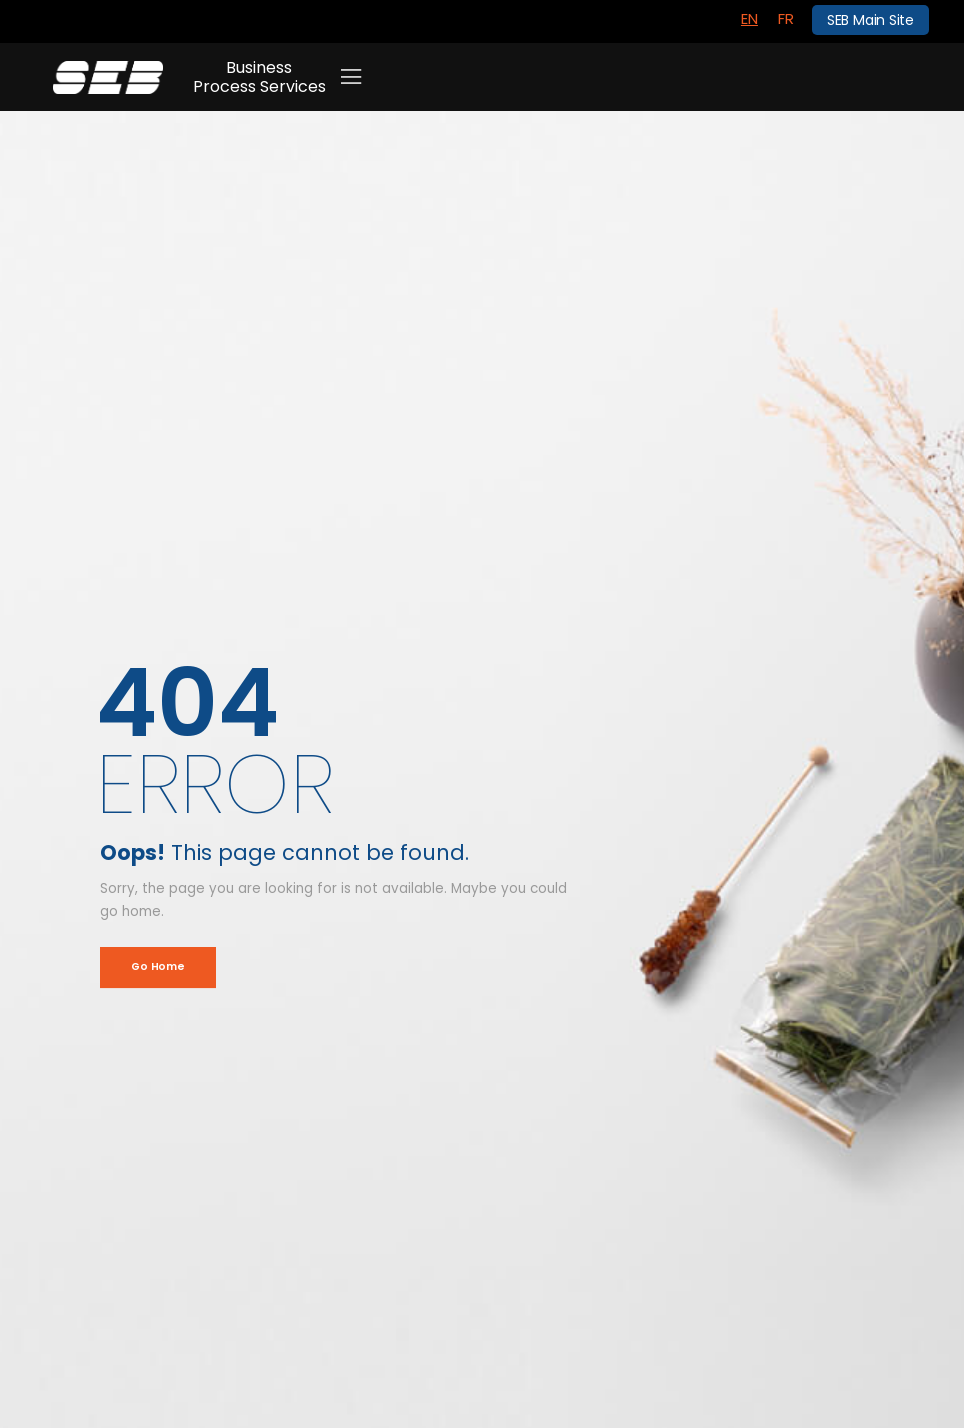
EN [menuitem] (749, 18)
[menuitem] (749, 19)
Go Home (157, 966)
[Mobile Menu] (351, 77)
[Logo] (108, 77)
